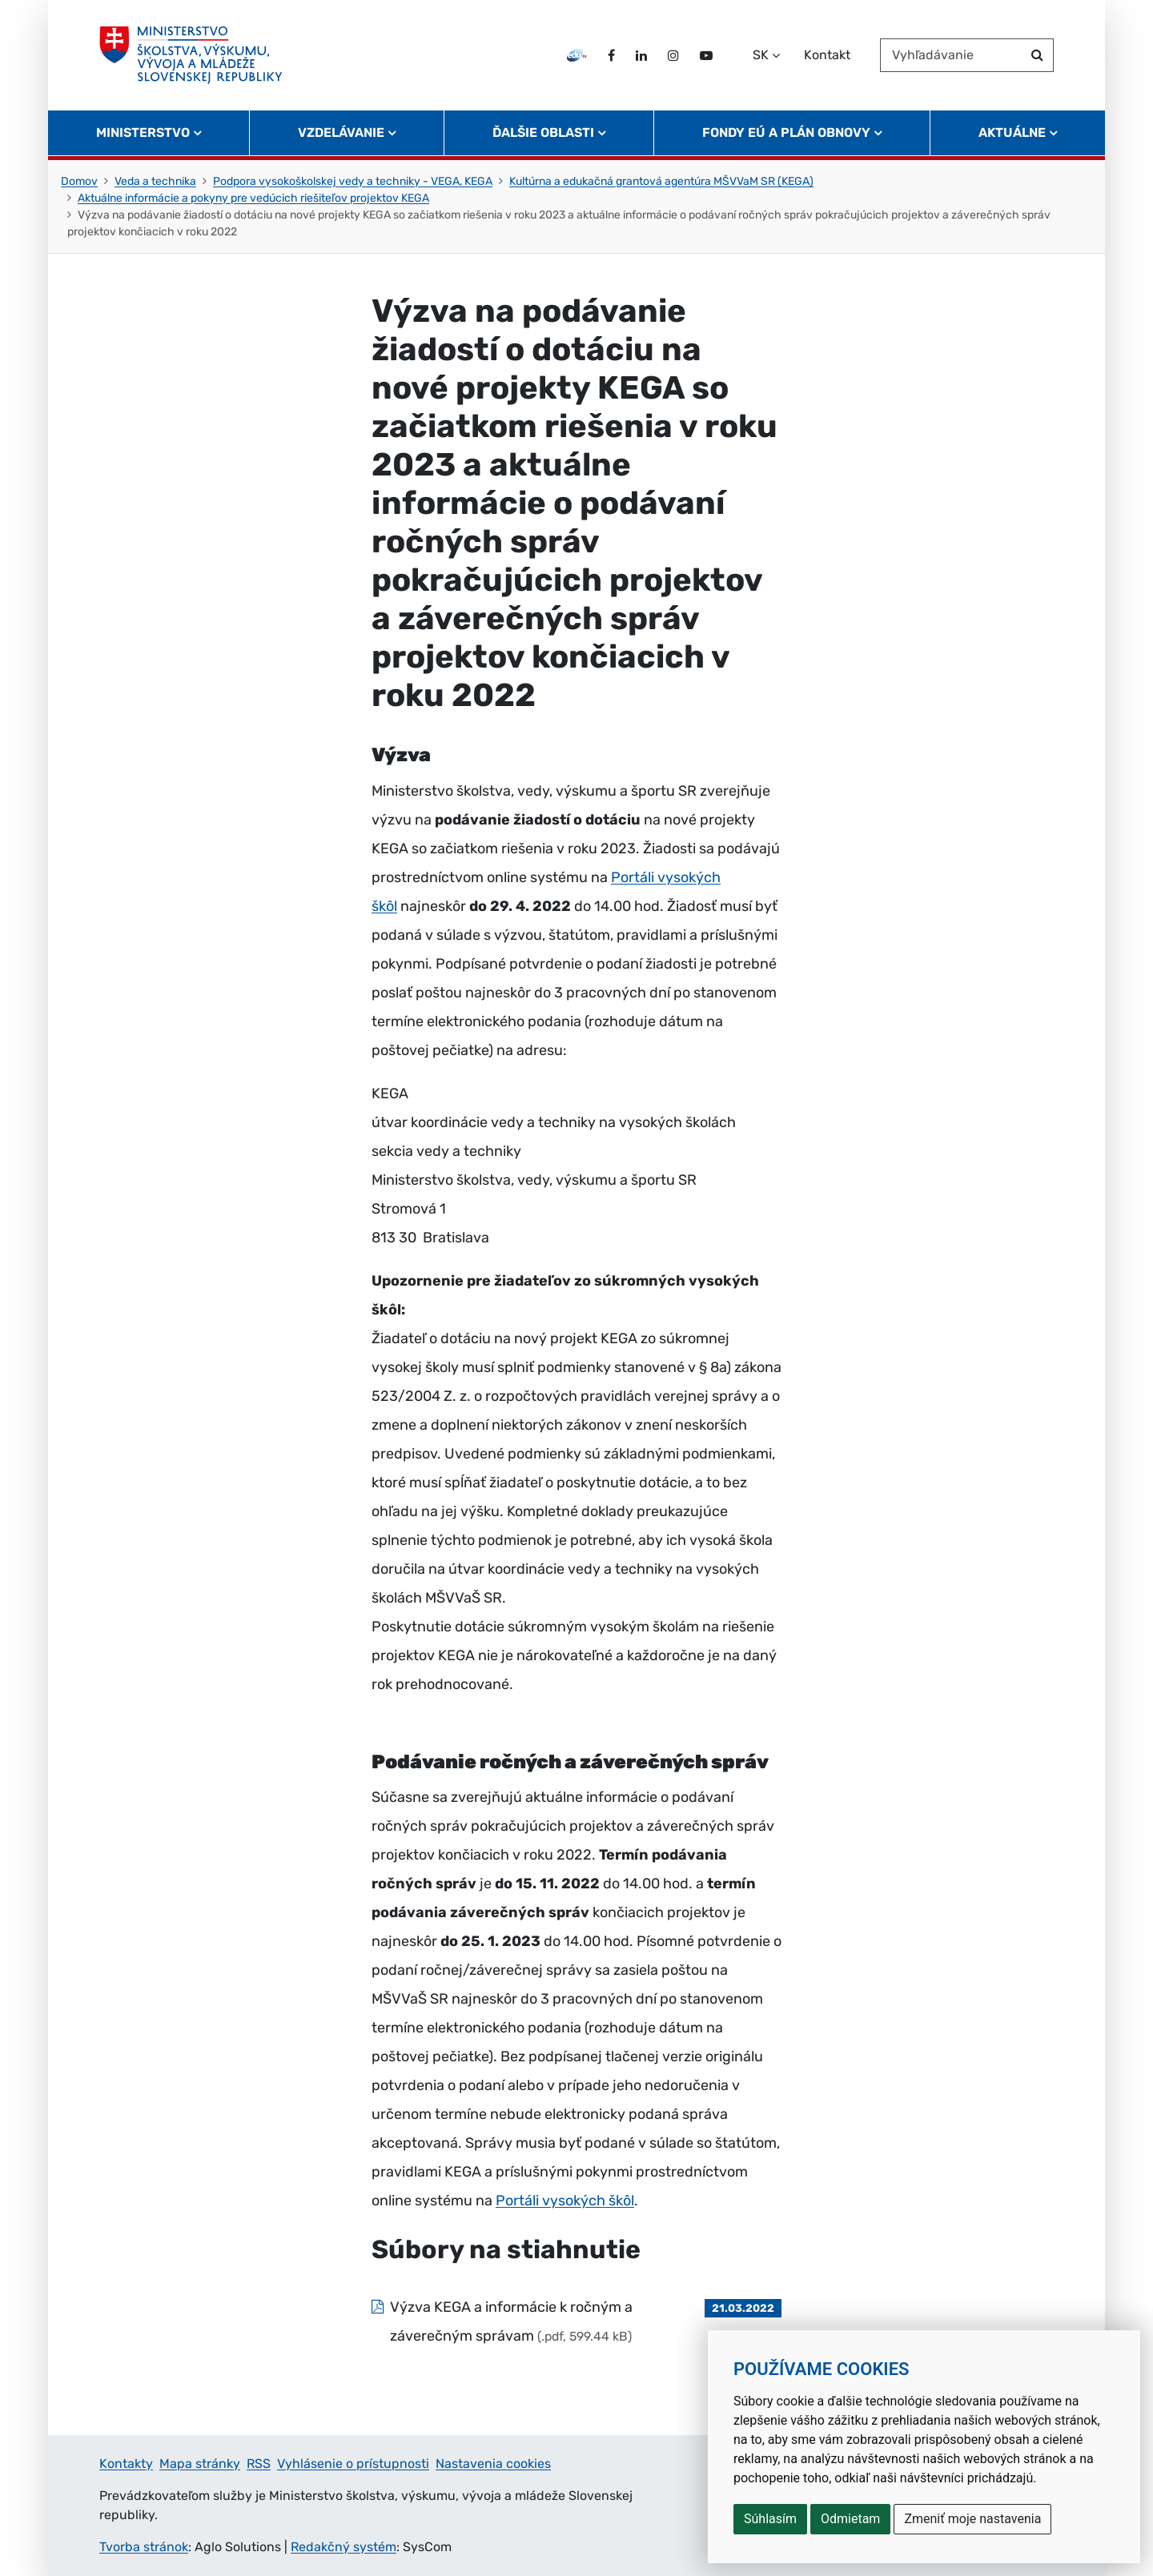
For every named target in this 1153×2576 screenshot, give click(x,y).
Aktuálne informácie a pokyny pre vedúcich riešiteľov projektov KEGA (253, 198)
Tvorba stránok (143, 2546)
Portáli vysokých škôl (565, 2200)
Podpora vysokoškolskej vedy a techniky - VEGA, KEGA (352, 181)
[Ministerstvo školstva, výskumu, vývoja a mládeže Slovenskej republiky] (191, 55)
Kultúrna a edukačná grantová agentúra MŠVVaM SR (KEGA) (661, 181)
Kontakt (827, 54)
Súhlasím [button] (770, 2518)
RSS (259, 2463)
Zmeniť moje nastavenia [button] (972, 2518)
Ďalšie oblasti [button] (543, 132)
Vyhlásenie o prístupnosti (353, 2463)
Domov (79, 181)
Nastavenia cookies (493, 2463)
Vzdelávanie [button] (341, 132)
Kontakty (126, 2463)
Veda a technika (155, 181)
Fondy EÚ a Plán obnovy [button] (786, 132)
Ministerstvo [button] (143, 132)
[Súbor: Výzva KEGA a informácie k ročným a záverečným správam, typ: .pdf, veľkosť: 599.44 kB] (576, 2321)
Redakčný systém (343, 2546)
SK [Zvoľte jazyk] (761, 54)
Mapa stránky (199, 2463)
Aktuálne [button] (1012, 132)
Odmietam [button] (850, 2518)
